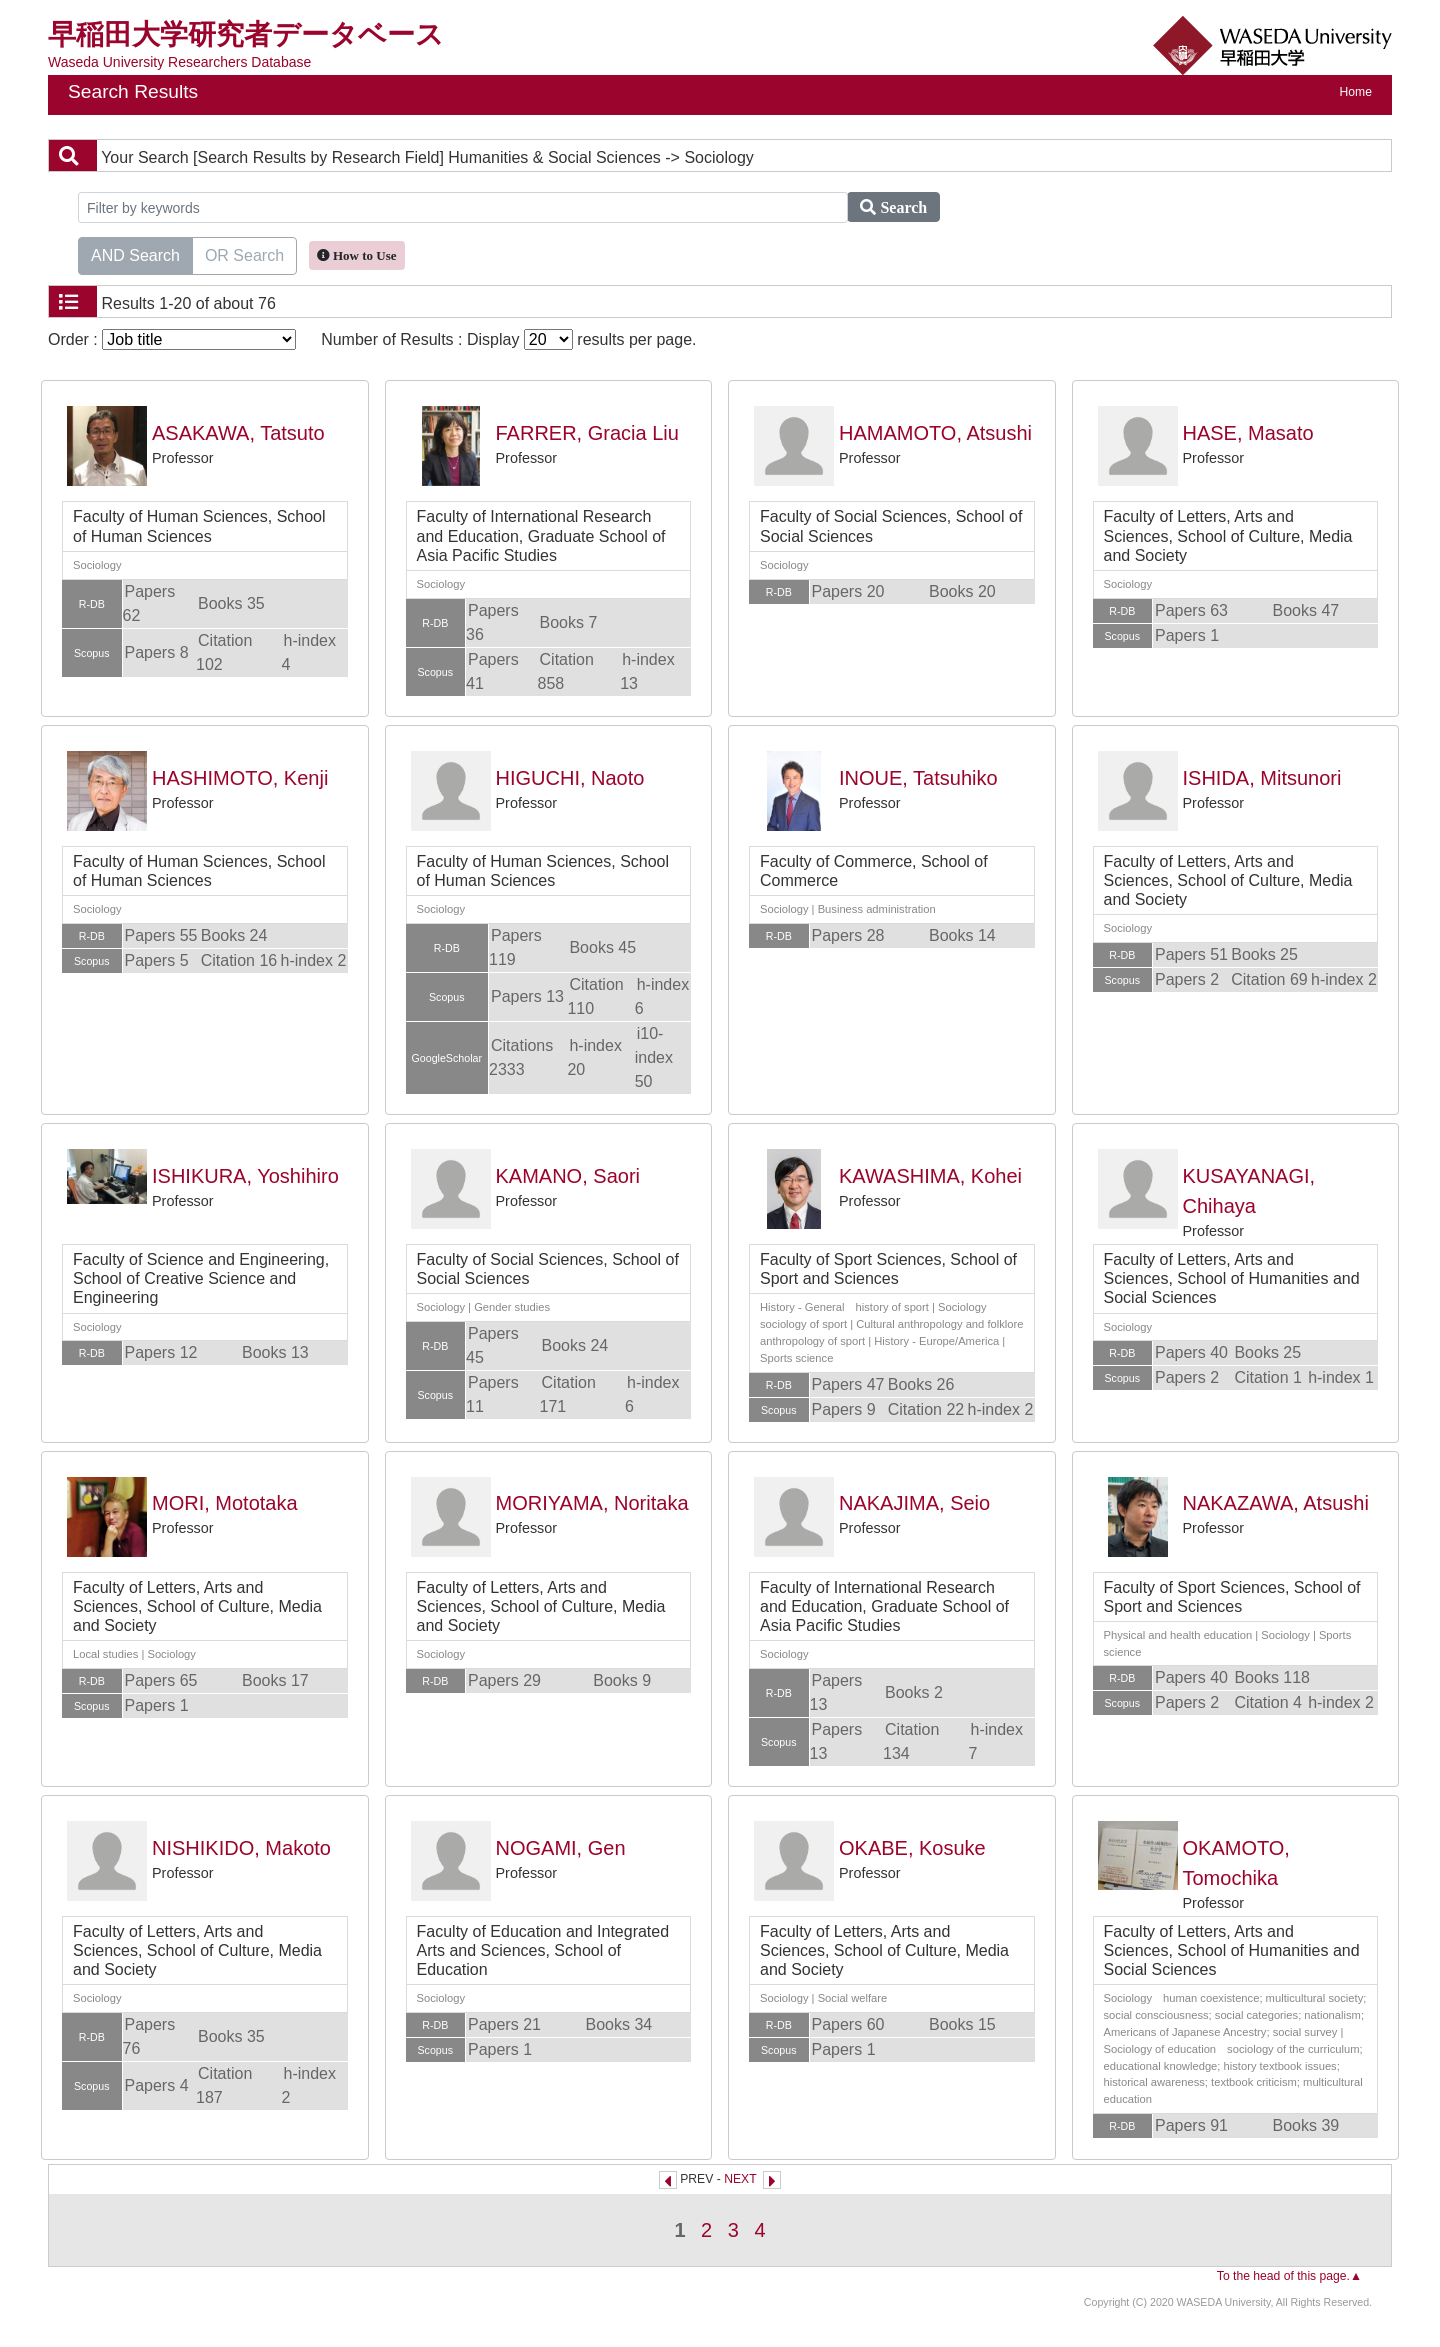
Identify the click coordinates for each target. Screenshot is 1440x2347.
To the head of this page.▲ (1289, 2276)
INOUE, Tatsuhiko (918, 778)
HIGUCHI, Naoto (570, 778)
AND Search (135, 254)
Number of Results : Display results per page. (508, 339)
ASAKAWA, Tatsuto (238, 433)
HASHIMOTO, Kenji (240, 778)
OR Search (244, 254)
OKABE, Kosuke (912, 1848)
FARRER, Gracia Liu (587, 433)
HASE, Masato (1248, 433)
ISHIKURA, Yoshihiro (245, 1176)
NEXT (740, 2179)
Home (1356, 92)
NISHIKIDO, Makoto (241, 1848)
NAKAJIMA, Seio (914, 1503)
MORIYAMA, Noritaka (592, 1503)
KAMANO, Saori (568, 1176)
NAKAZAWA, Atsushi (1276, 1503)
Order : (172, 339)
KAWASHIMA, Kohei (930, 1176)
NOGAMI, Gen (561, 1848)
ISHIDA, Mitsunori (1262, 778)
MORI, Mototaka (225, 1503)
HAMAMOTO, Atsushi (935, 433)
